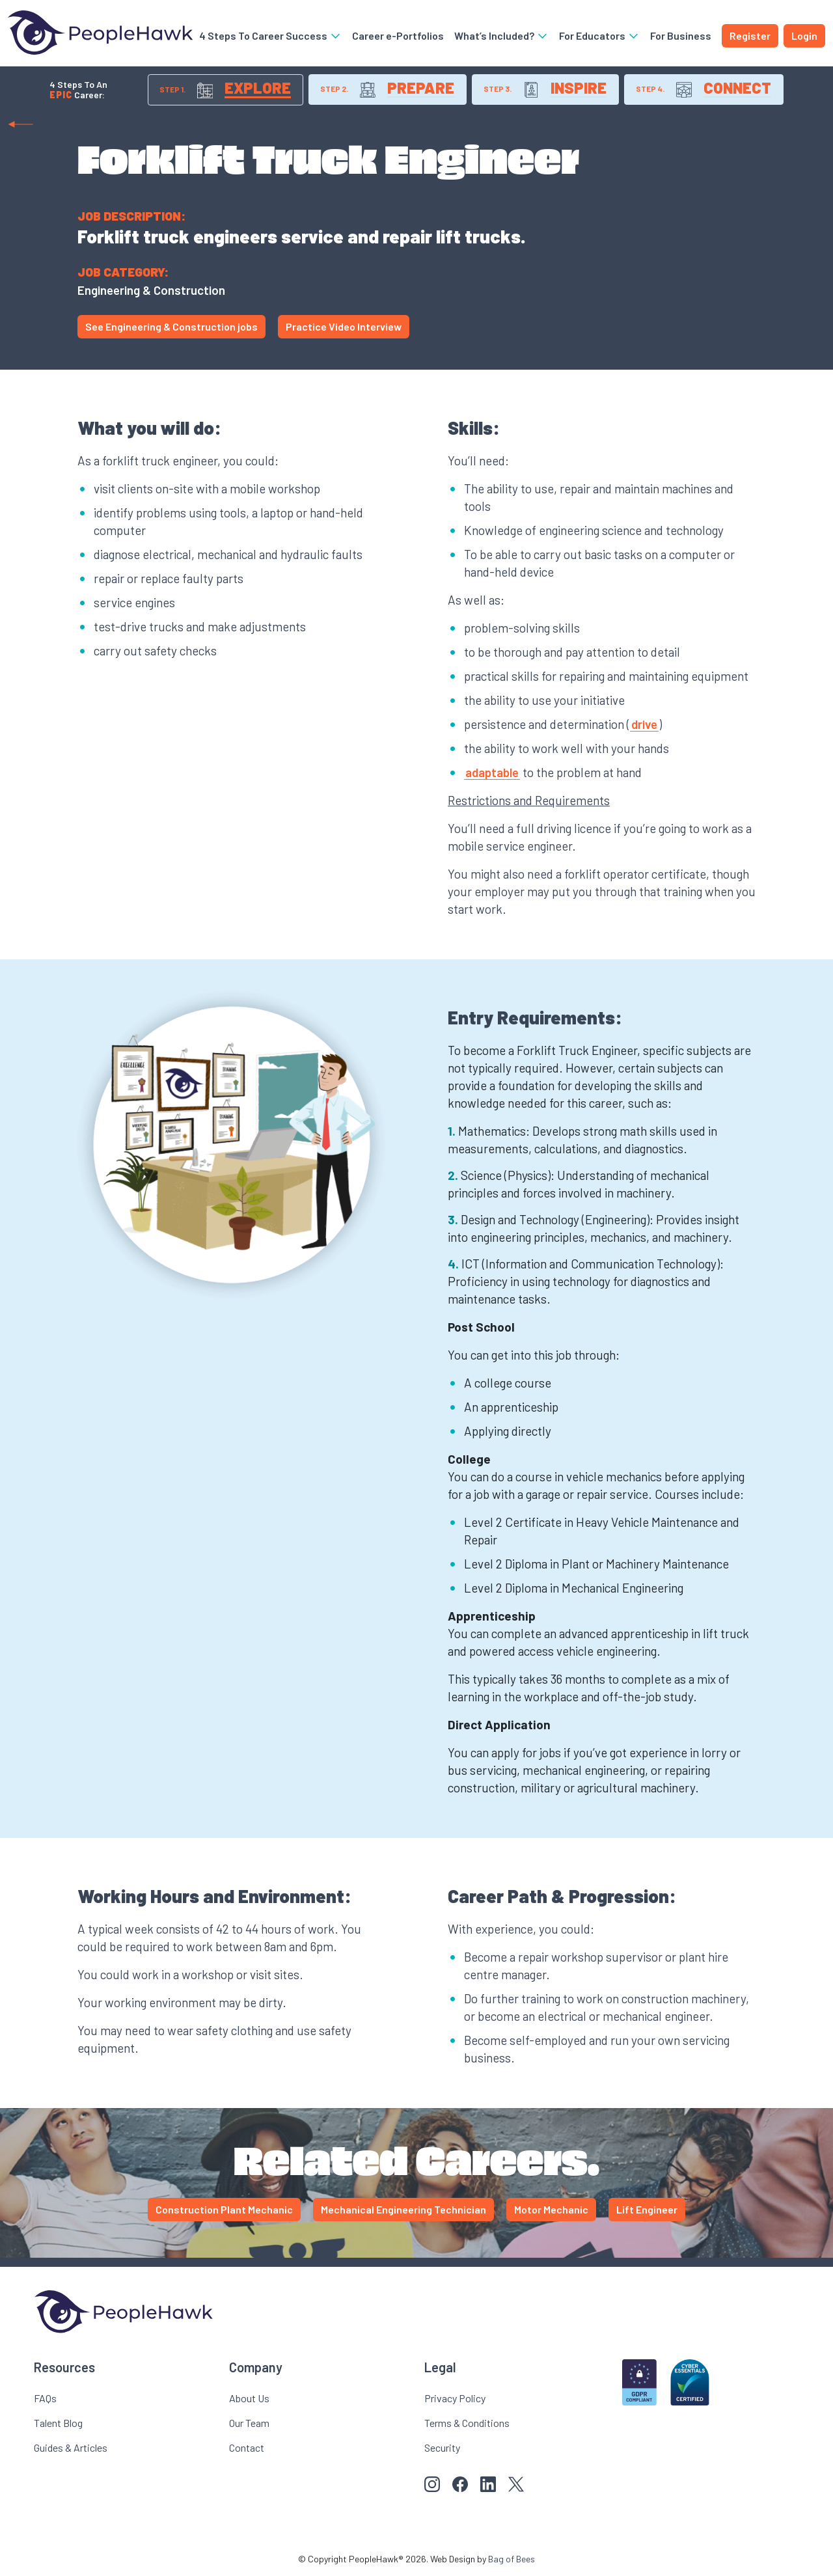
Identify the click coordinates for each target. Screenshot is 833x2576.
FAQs (45, 2398)
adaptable (492, 772)
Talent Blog (58, 2423)
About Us (249, 2398)
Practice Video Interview (344, 327)
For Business (680, 35)
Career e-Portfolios (398, 35)
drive (644, 724)
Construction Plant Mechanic (224, 2210)
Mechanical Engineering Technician (403, 2210)
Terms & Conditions (467, 2423)
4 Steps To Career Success (270, 35)
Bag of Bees (511, 2559)
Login (804, 35)
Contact (246, 2448)
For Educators (599, 35)
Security (442, 2448)
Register (750, 35)
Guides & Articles (70, 2448)
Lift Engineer (646, 2210)
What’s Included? (501, 35)
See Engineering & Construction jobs (171, 327)
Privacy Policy (454, 2398)
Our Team (249, 2423)
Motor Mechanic (551, 2210)
